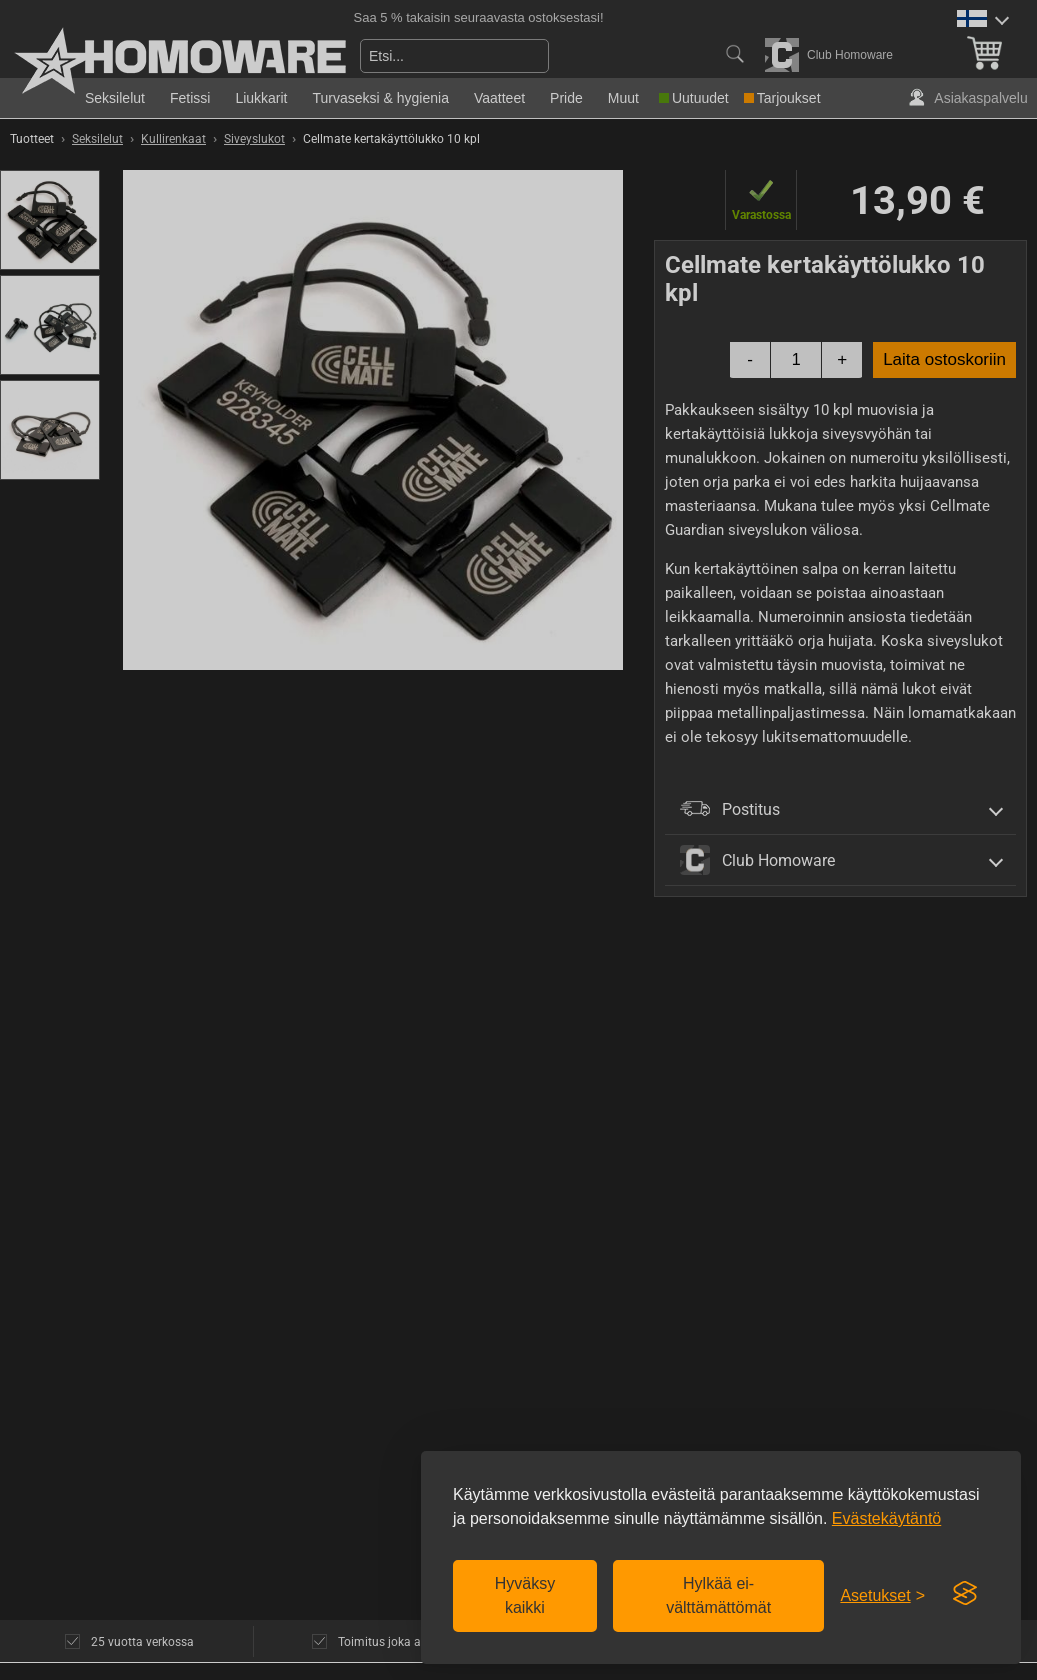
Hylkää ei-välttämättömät (718, 1595)
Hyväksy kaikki (525, 1595)
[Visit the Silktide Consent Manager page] (965, 1594)
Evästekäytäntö (886, 1518)
